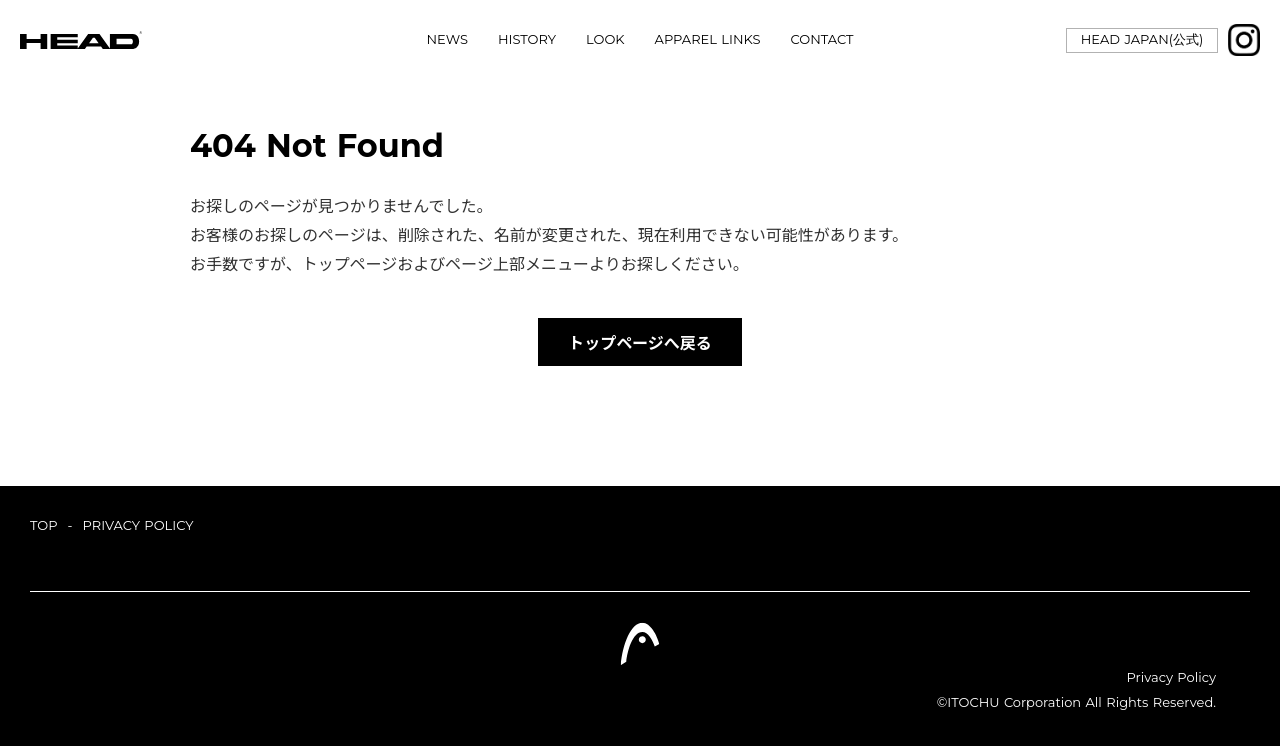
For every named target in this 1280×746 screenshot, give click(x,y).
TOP (44, 525)
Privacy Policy (1171, 677)
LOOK (605, 39)
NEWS (447, 39)
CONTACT (822, 39)
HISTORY (527, 39)
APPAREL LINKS (708, 39)
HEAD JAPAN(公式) (1142, 39)
